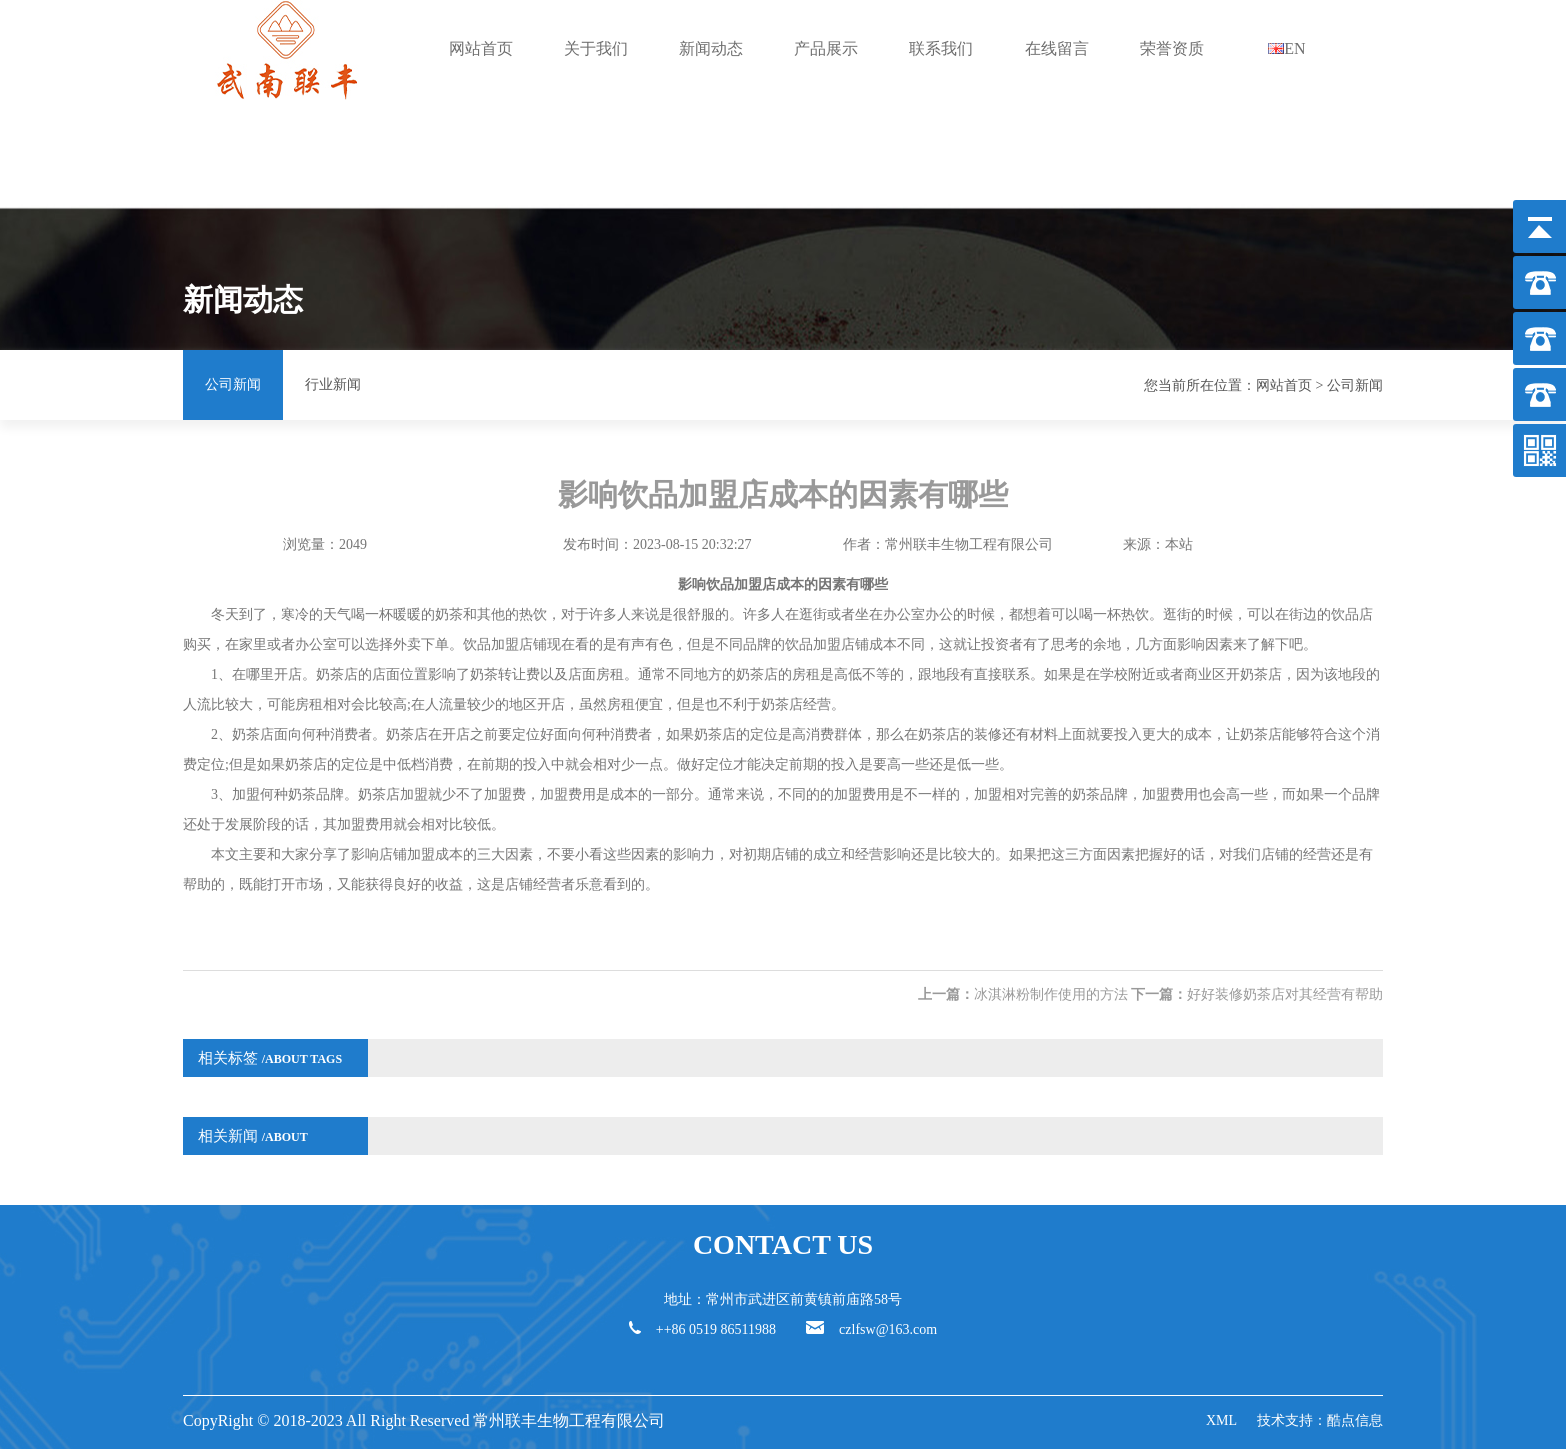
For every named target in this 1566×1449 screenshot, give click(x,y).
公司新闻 (233, 384)
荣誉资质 (1172, 48)
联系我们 (941, 48)
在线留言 (1057, 48)
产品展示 (826, 48)
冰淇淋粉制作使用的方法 (1051, 994)
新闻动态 (711, 48)
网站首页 (481, 48)
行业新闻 (333, 384)
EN (1286, 48)
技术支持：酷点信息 (1320, 1420)
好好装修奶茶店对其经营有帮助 (1285, 994)
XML (1221, 1420)
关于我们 (596, 48)
